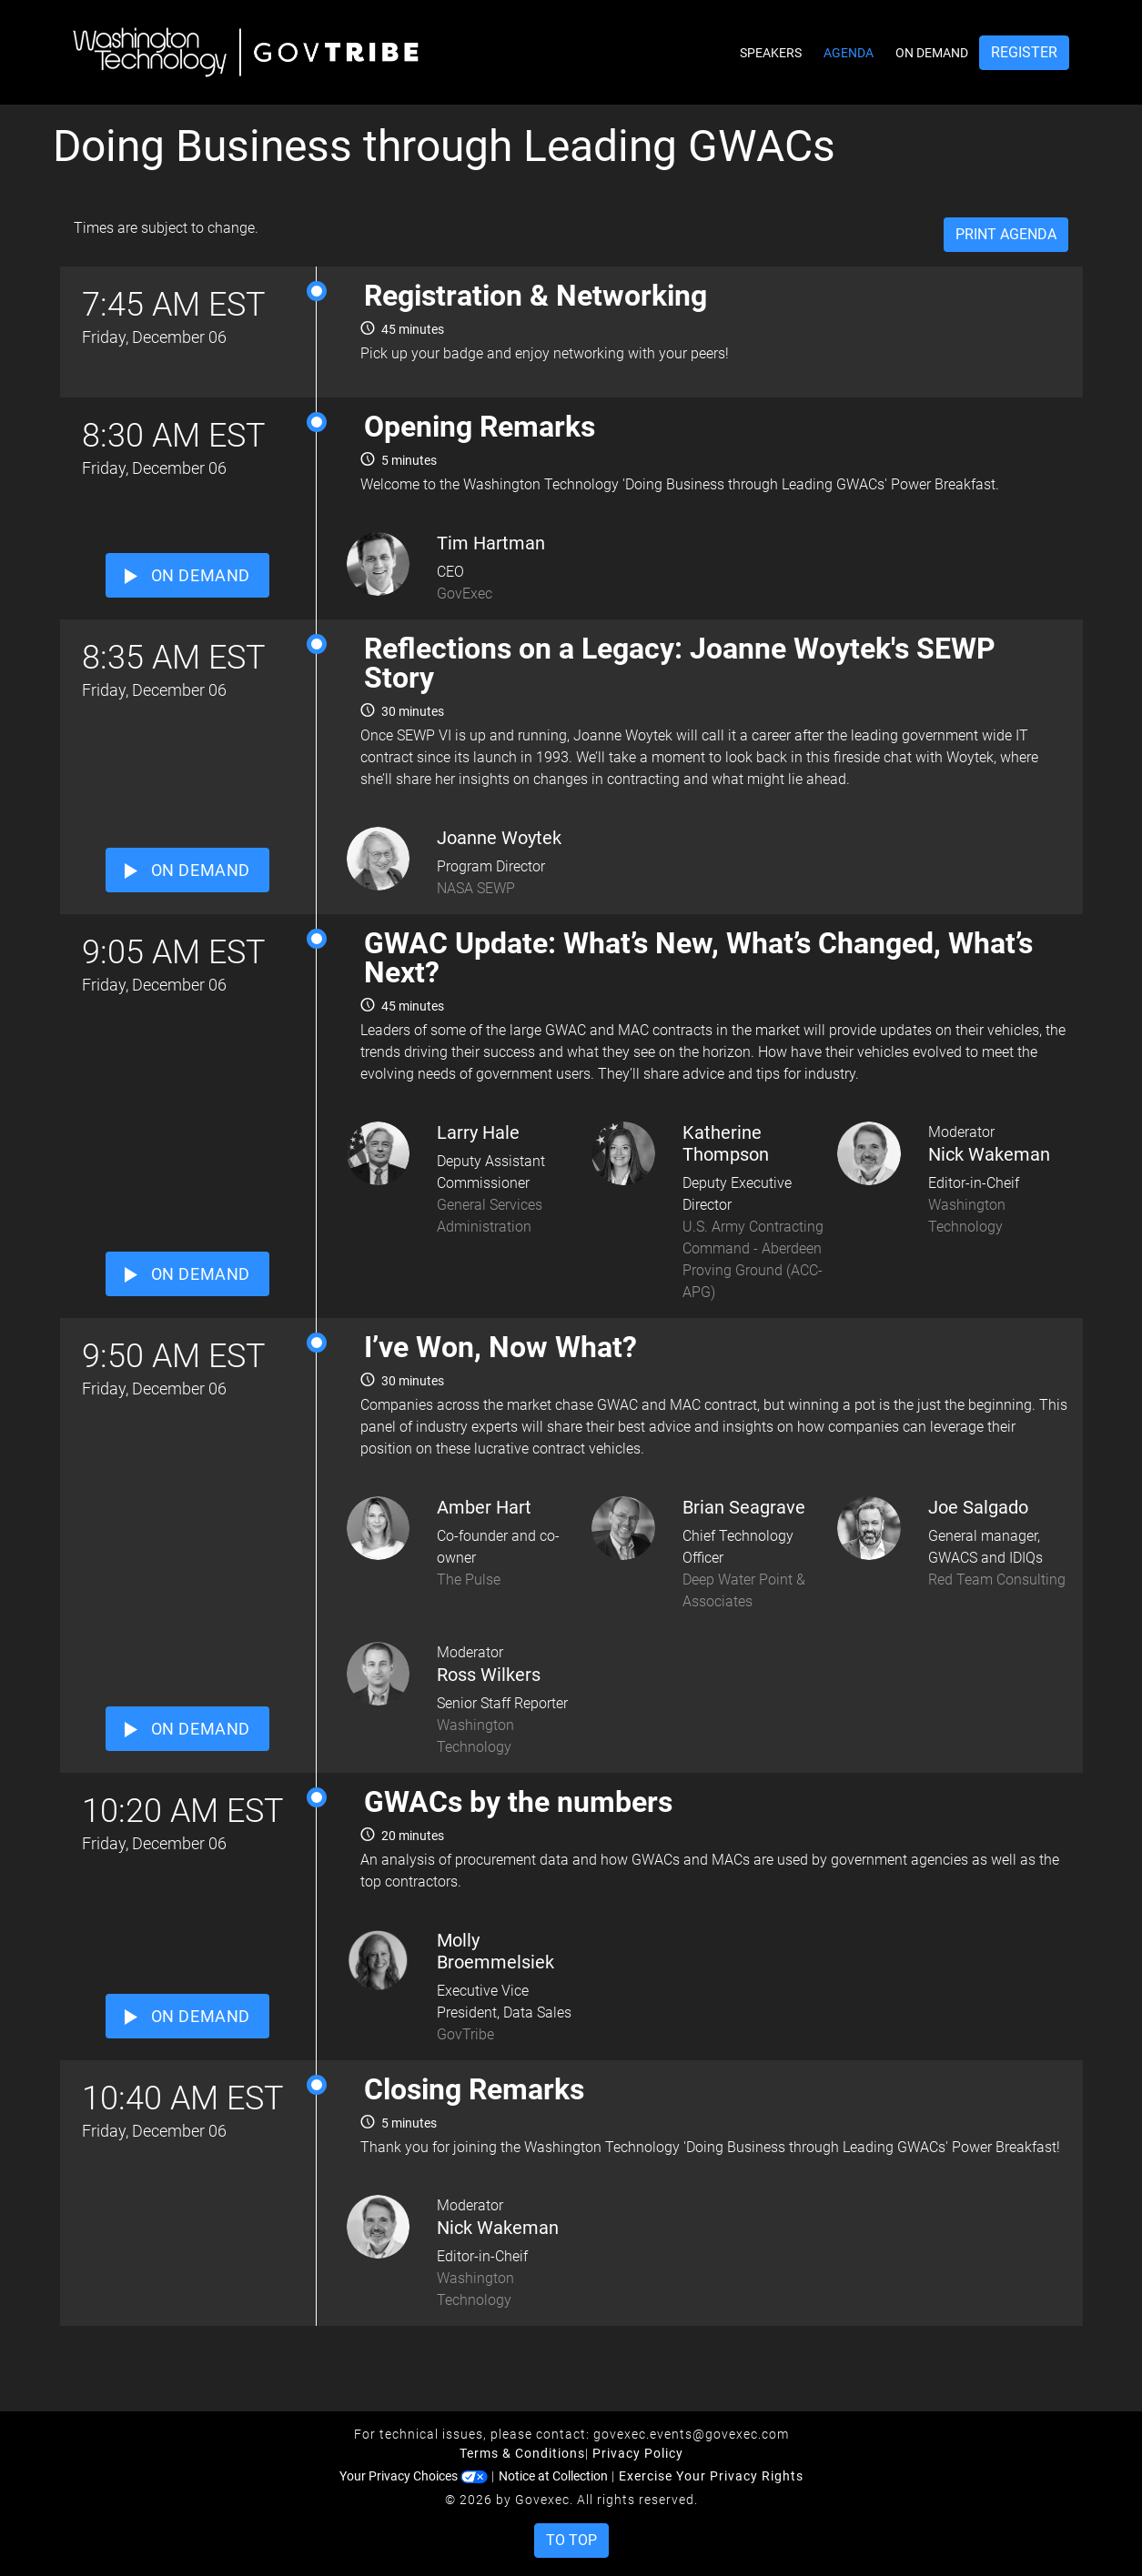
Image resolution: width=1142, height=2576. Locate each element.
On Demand (931, 52)
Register (1024, 52)
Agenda (849, 52)
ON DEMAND (187, 575)
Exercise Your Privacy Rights (711, 2476)
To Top (571, 2540)
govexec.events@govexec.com (691, 2434)
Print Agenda (1005, 234)
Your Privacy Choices (413, 2476)
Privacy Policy (637, 2453)
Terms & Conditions (522, 2453)
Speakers (771, 52)
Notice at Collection (553, 2476)
